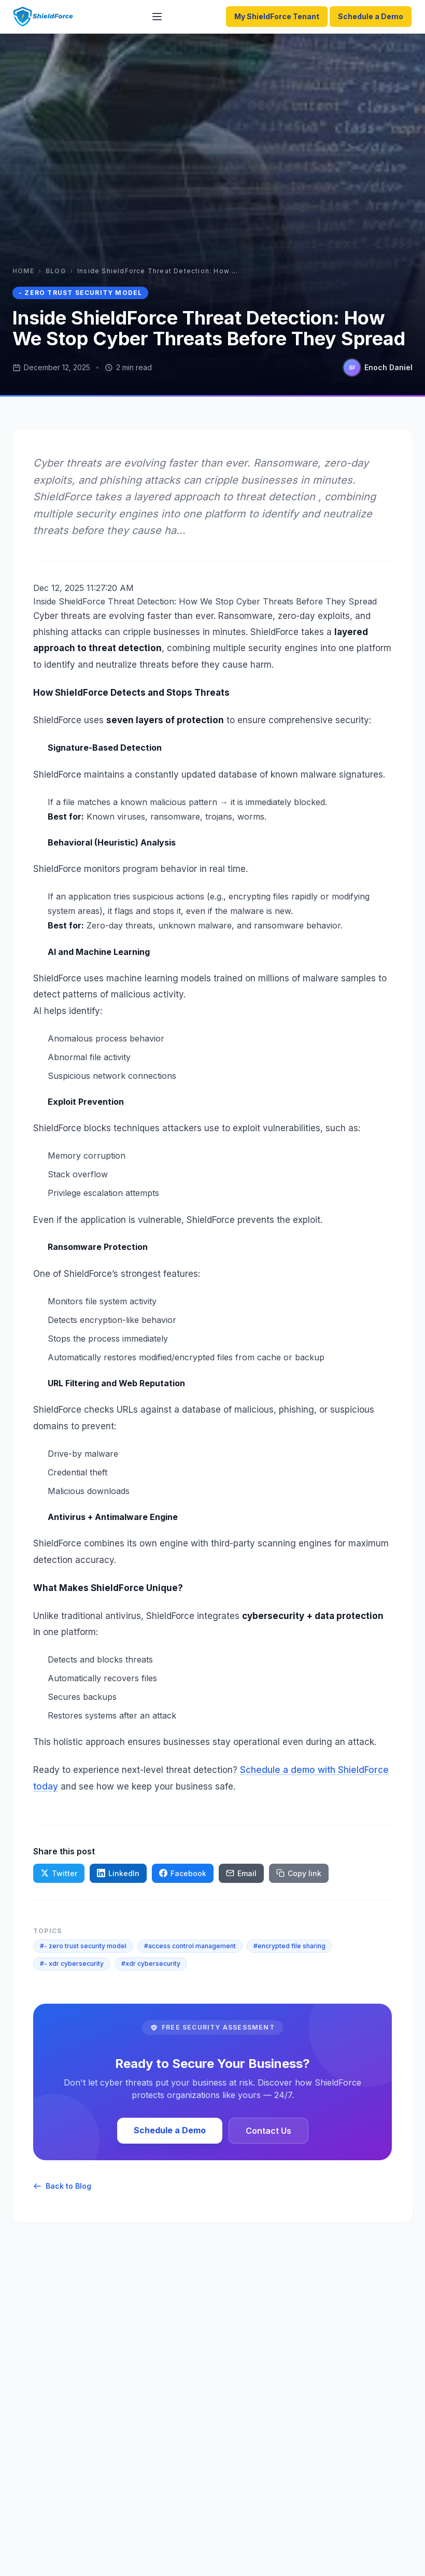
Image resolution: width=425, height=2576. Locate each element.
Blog (56, 271)
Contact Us (268, 2130)
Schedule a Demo (370, 16)
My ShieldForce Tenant (276, 16)
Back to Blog (62, 2185)
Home (23, 271)
